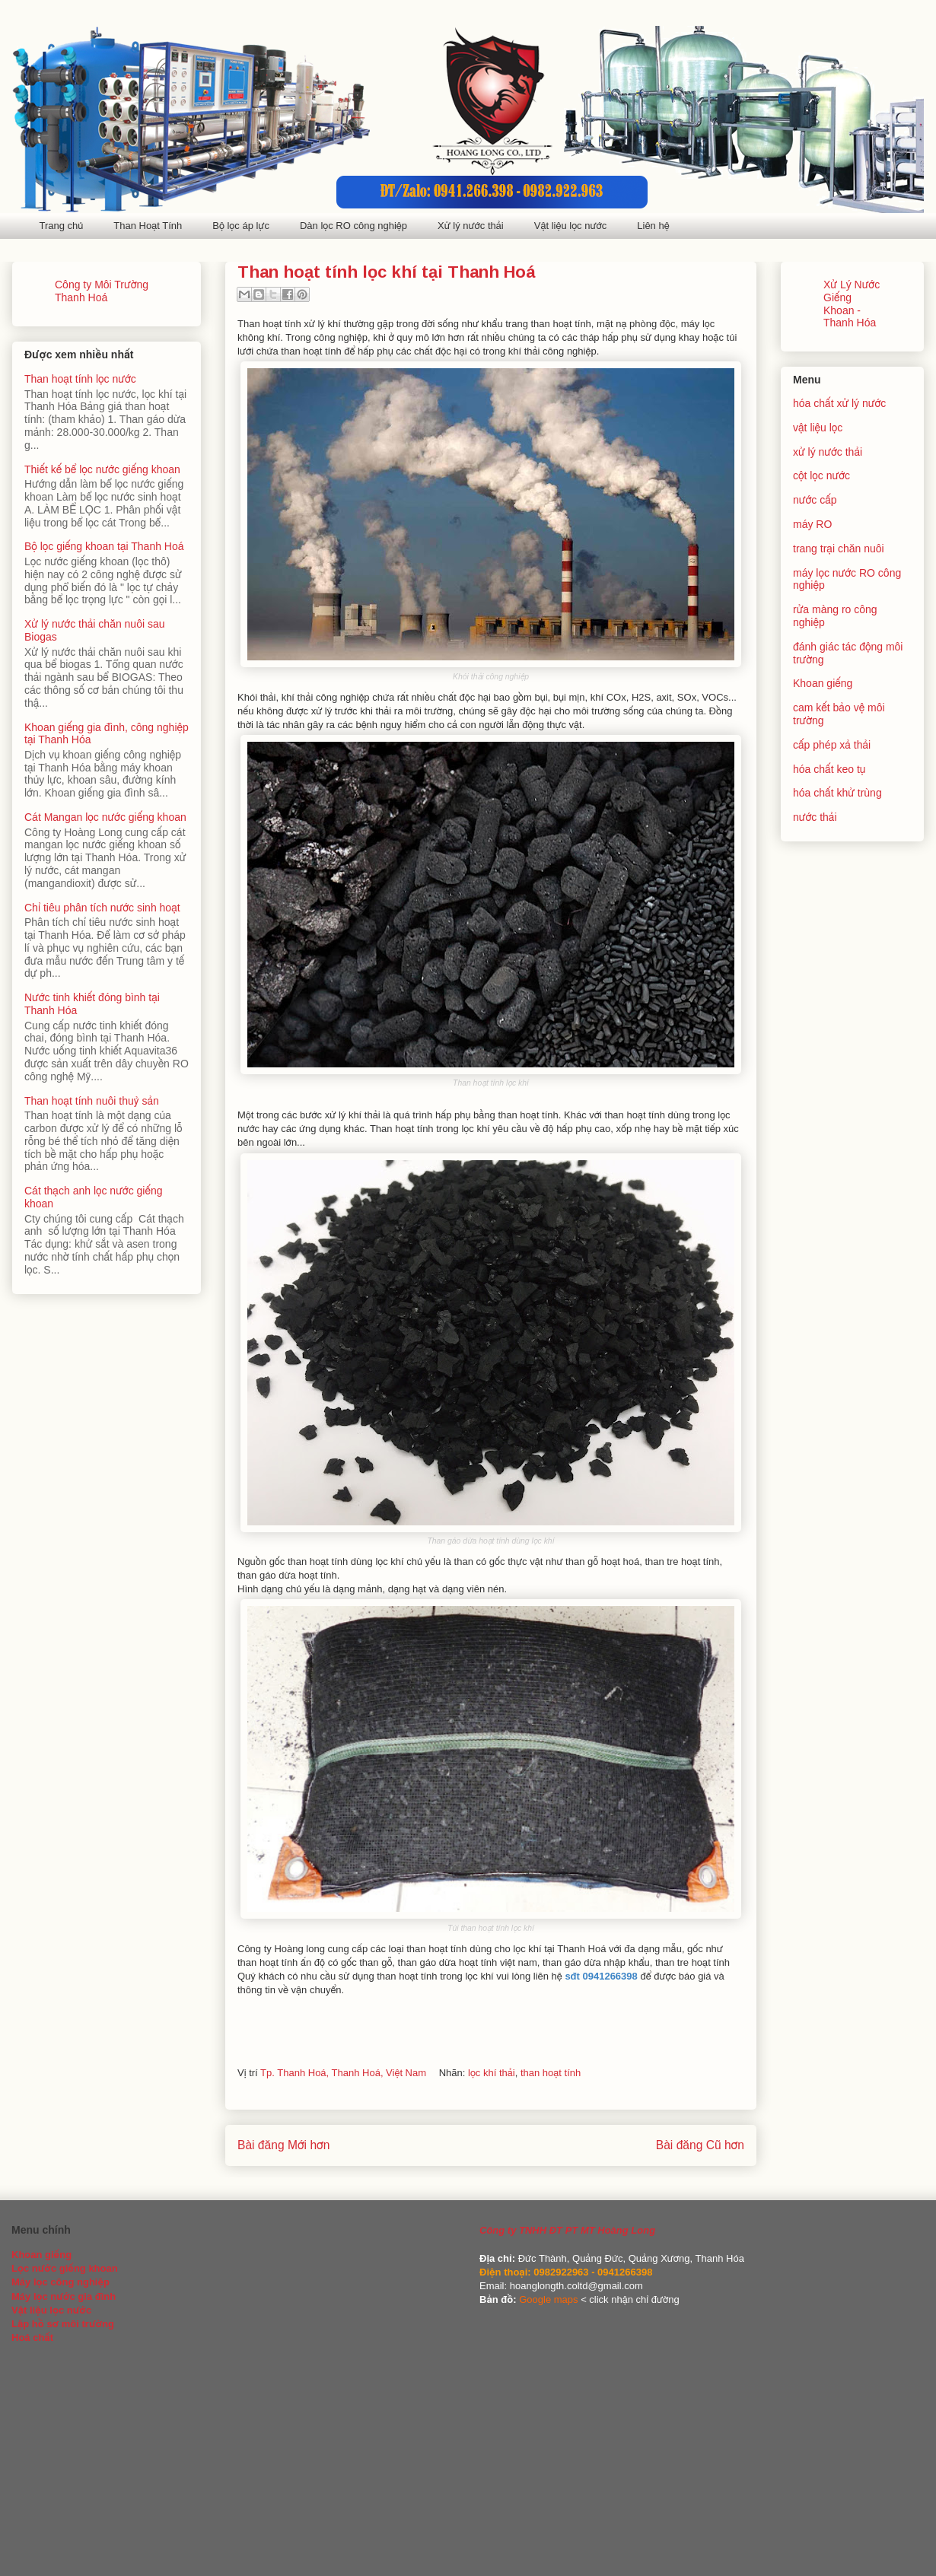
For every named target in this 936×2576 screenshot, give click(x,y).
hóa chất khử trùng (837, 793)
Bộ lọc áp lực (240, 225)
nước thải (815, 817)
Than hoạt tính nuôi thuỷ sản (91, 1101)
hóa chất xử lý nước (839, 403)
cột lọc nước (821, 475)
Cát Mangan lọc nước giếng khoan (105, 817)
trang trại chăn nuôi (838, 548)
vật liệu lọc (817, 427)
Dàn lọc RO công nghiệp (353, 225)
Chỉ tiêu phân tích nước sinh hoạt (102, 908)
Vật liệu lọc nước (570, 225)
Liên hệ (653, 225)
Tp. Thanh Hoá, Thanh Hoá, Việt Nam (343, 2072)
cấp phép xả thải (832, 745)
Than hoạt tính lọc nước (80, 379)
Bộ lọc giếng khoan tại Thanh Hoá (104, 546)
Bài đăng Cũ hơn (700, 2145)
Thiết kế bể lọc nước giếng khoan (102, 469)
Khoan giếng (822, 683)
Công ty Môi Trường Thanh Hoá (101, 291)
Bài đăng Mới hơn (283, 2145)
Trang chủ (62, 225)
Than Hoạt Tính (147, 225)
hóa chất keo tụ (829, 769)
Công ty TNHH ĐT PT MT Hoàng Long (567, 2230)
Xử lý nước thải (471, 225)
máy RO (812, 524)
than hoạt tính (551, 2072)
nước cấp (815, 500)
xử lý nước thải (827, 452)
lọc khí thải (491, 2072)
